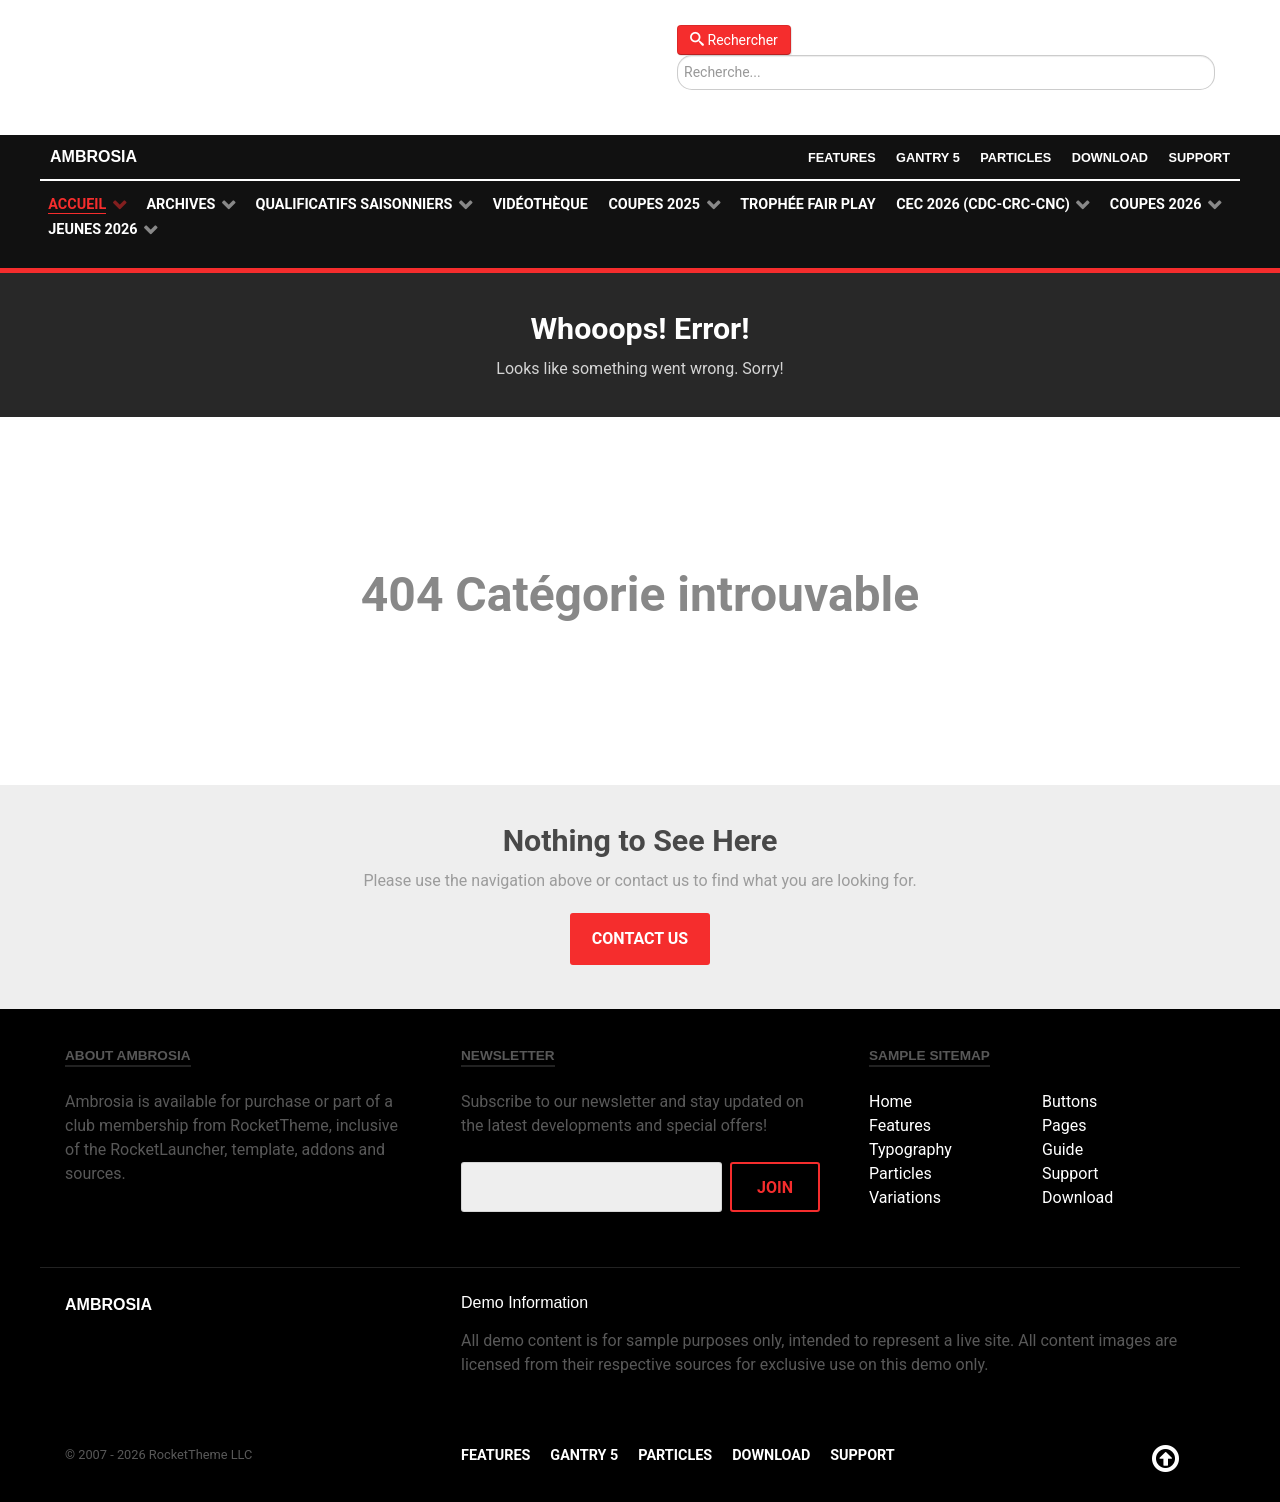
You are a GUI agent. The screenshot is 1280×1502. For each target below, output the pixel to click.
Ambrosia (93, 156)
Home (890, 1101)
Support (1199, 157)
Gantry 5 (926, 157)
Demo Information (524, 1302)
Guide (1062, 1149)
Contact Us (640, 938)
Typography (910, 1149)
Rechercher (734, 40)
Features (840, 157)
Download (1109, 157)
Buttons (1069, 1101)
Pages (1064, 1125)
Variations (905, 1197)
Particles (1015, 157)
